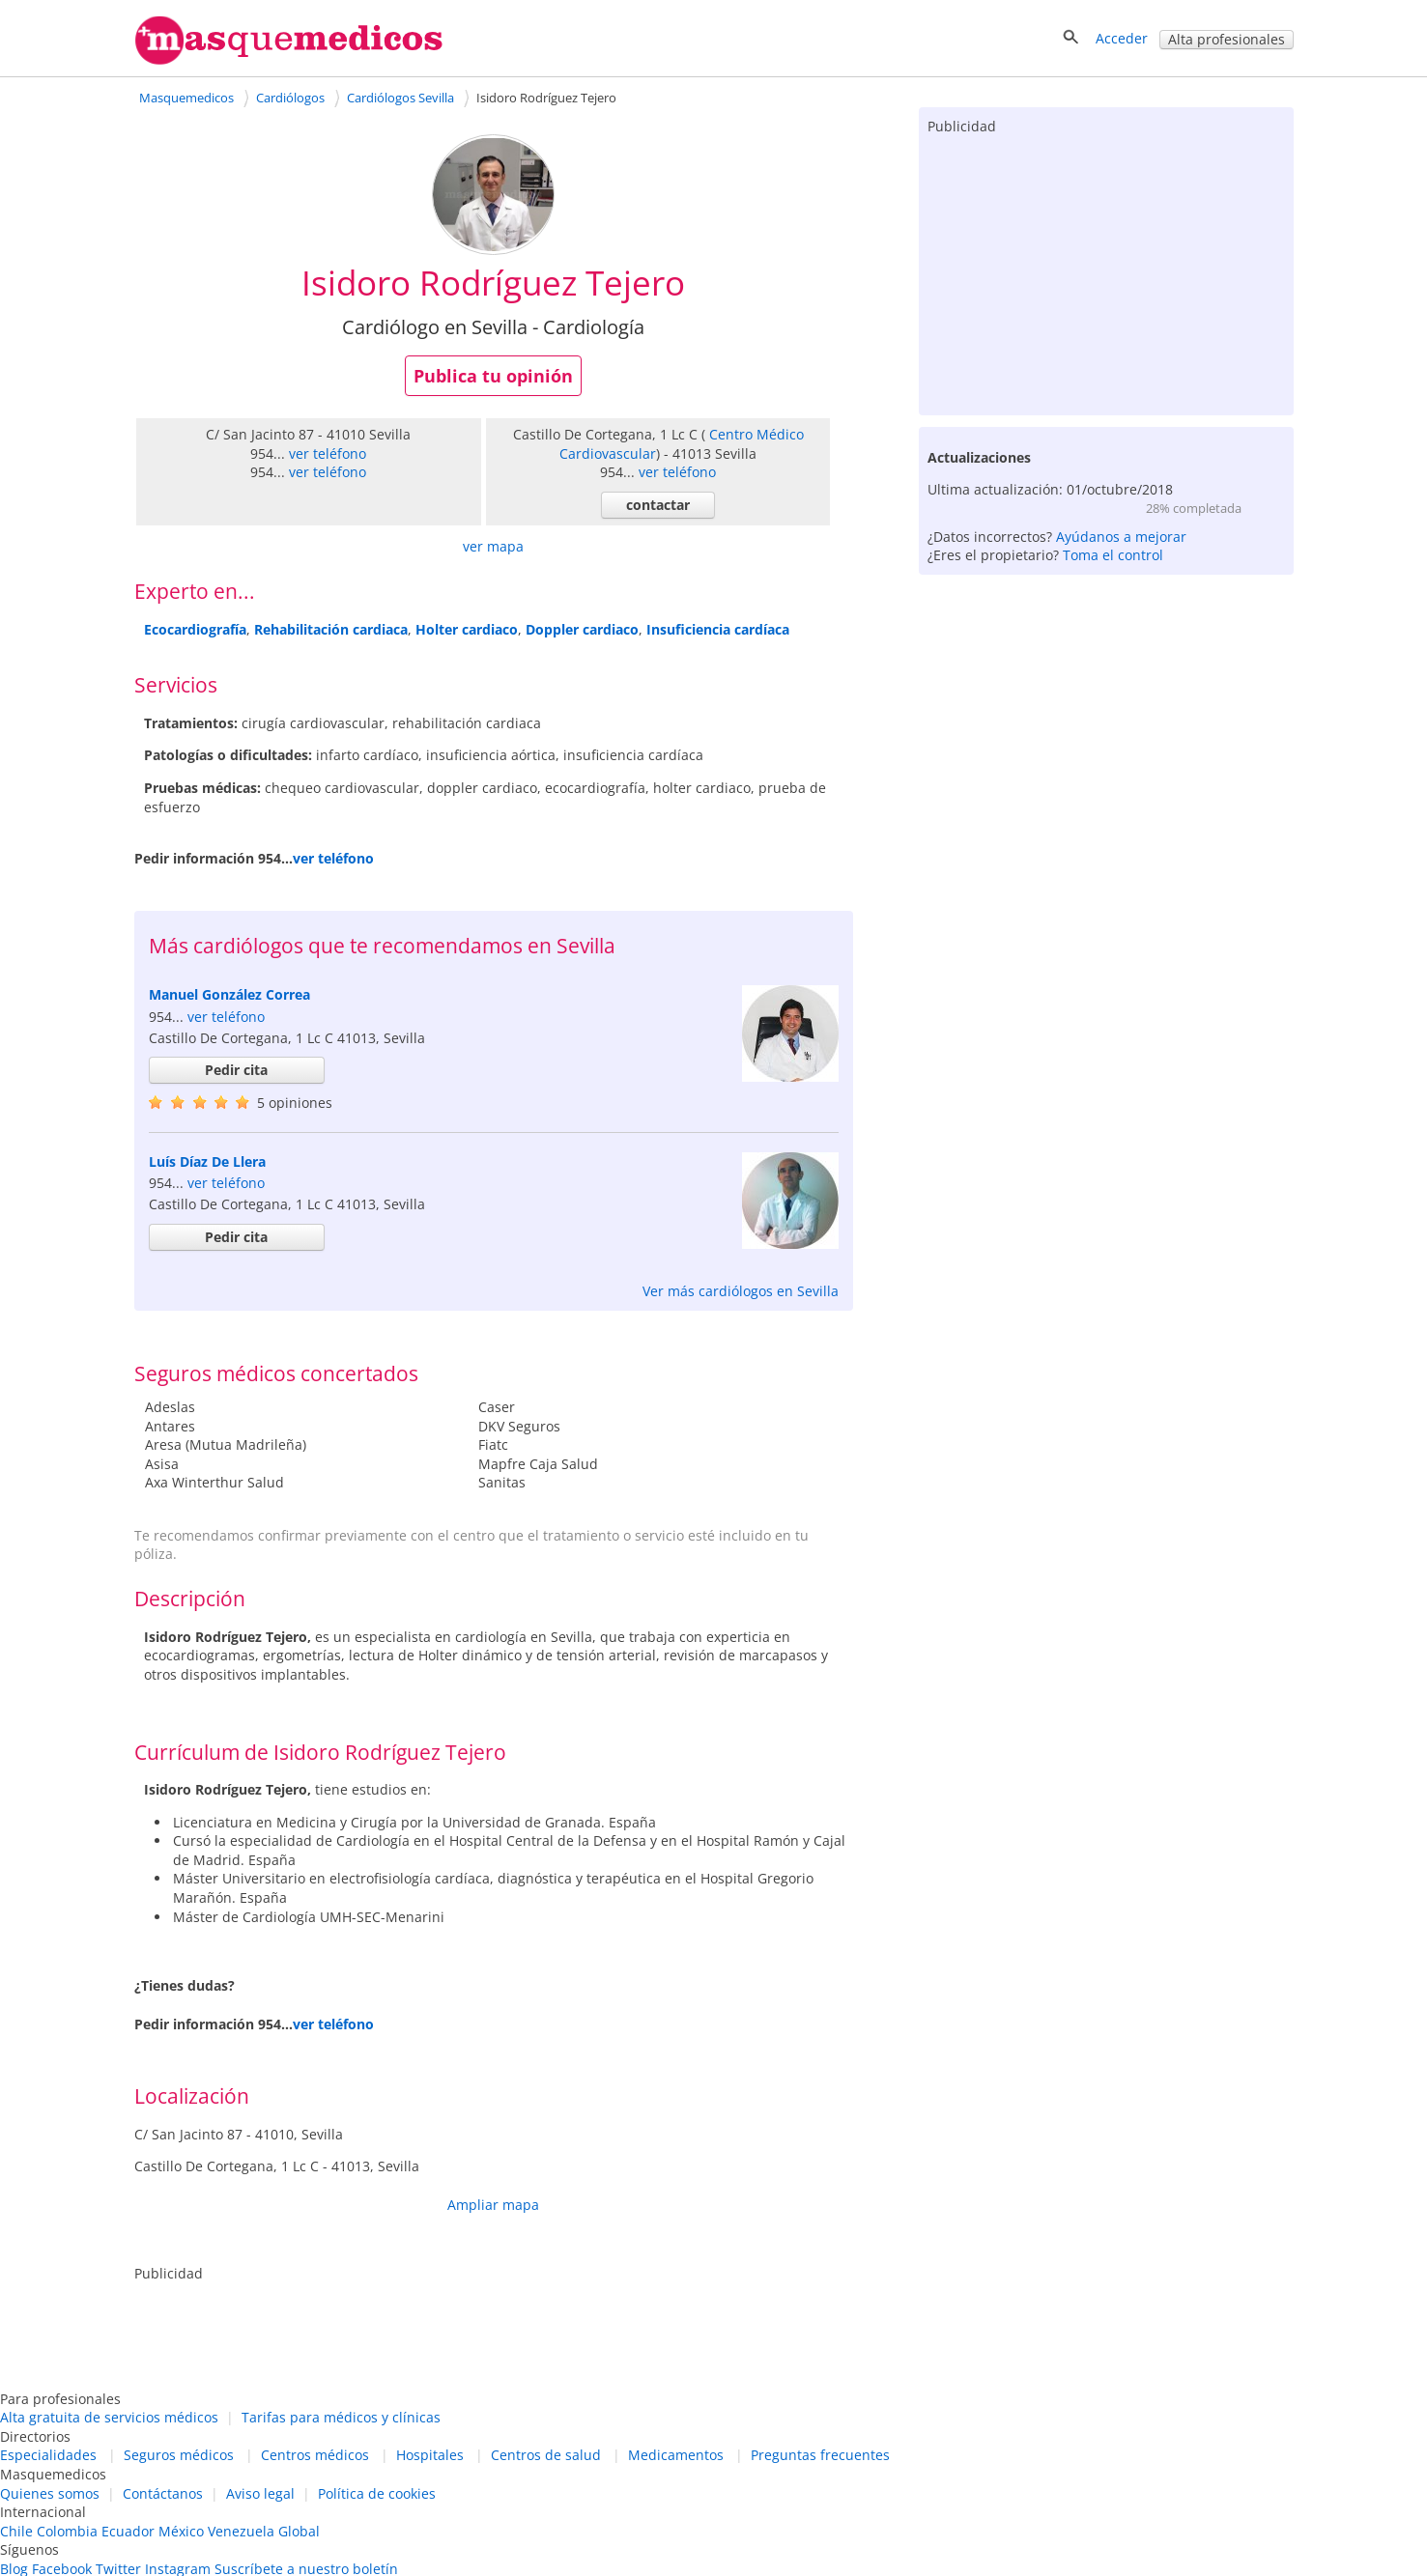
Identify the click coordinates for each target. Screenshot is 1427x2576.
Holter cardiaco (466, 629)
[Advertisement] (1106, 270)
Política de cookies (377, 2493)
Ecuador (128, 2531)
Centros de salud (546, 2455)
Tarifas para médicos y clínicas (341, 2417)
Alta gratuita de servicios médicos (109, 2417)
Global (299, 2531)
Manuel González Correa (229, 994)
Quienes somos (50, 2493)
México (181, 2531)
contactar (658, 504)
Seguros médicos (179, 2455)
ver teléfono (327, 453)
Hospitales (430, 2455)
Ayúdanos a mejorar (1121, 536)
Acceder (1122, 38)
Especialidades (48, 2455)
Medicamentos (676, 2455)
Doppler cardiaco (582, 629)
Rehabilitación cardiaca (331, 629)
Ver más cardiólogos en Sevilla (740, 1291)
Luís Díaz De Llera (207, 1161)
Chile (16, 2531)
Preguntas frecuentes (820, 2455)
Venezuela (241, 2531)
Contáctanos (163, 2493)
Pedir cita (236, 1070)
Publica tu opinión (493, 375)
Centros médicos (315, 2455)
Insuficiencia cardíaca (717, 629)
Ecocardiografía (195, 629)
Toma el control (1113, 555)
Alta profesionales (1226, 39)
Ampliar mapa (493, 2204)
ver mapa (493, 546)
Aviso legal (260, 2493)
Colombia (67, 2531)
